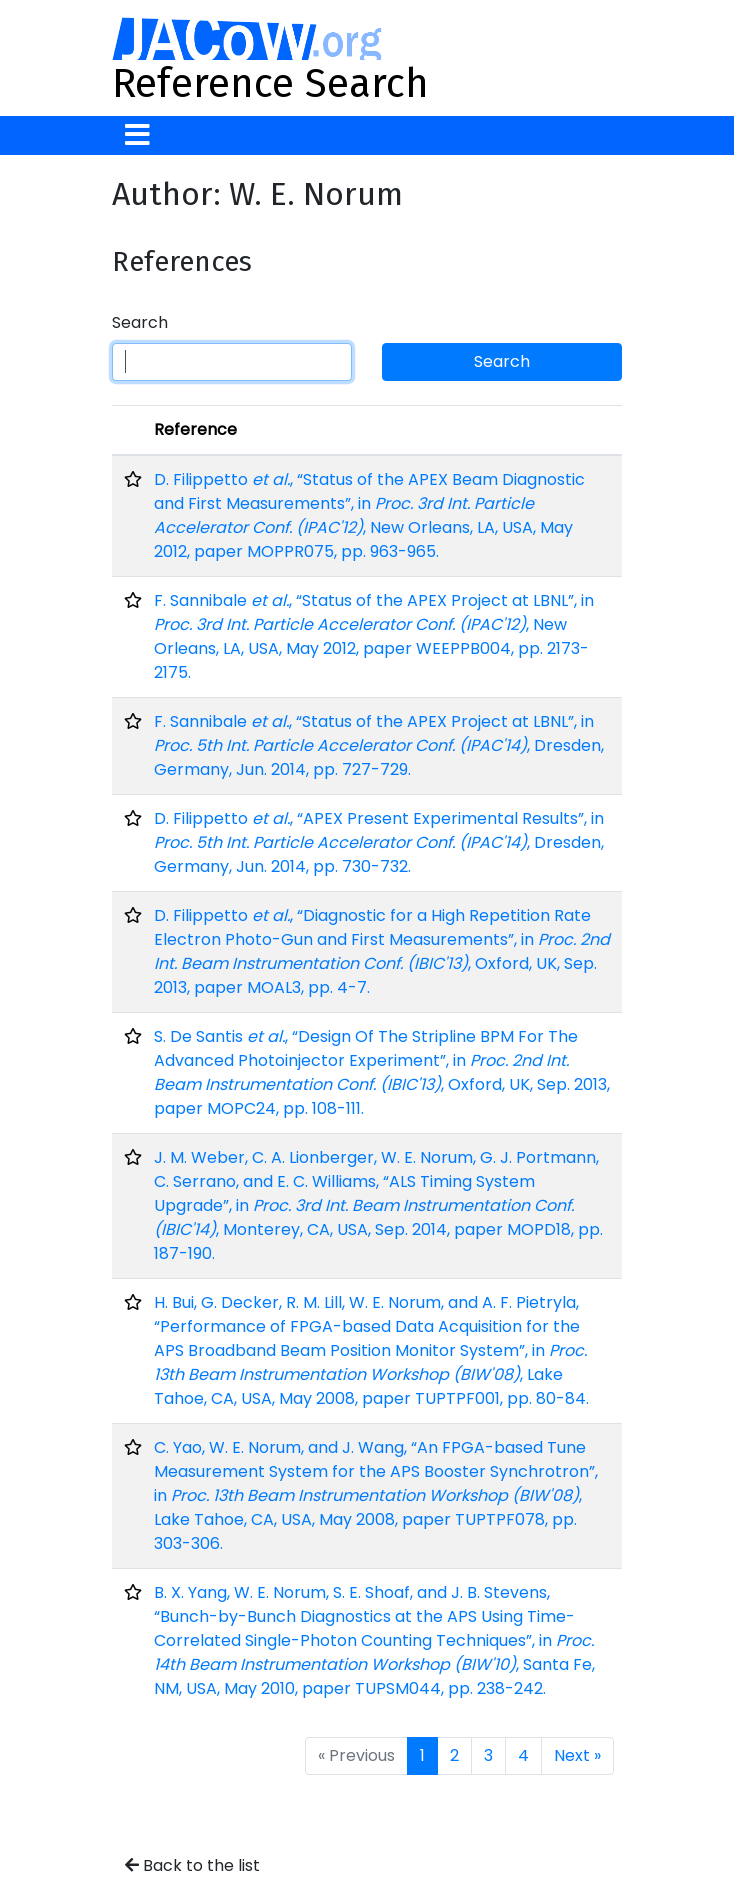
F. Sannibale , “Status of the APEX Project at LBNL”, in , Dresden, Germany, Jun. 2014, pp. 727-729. (379, 745)
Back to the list (192, 1865)
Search (140, 322)
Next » (577, 1755)
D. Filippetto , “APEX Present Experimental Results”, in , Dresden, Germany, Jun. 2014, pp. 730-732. (379, 842)
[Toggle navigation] (137, 135)
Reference (195, 429)
